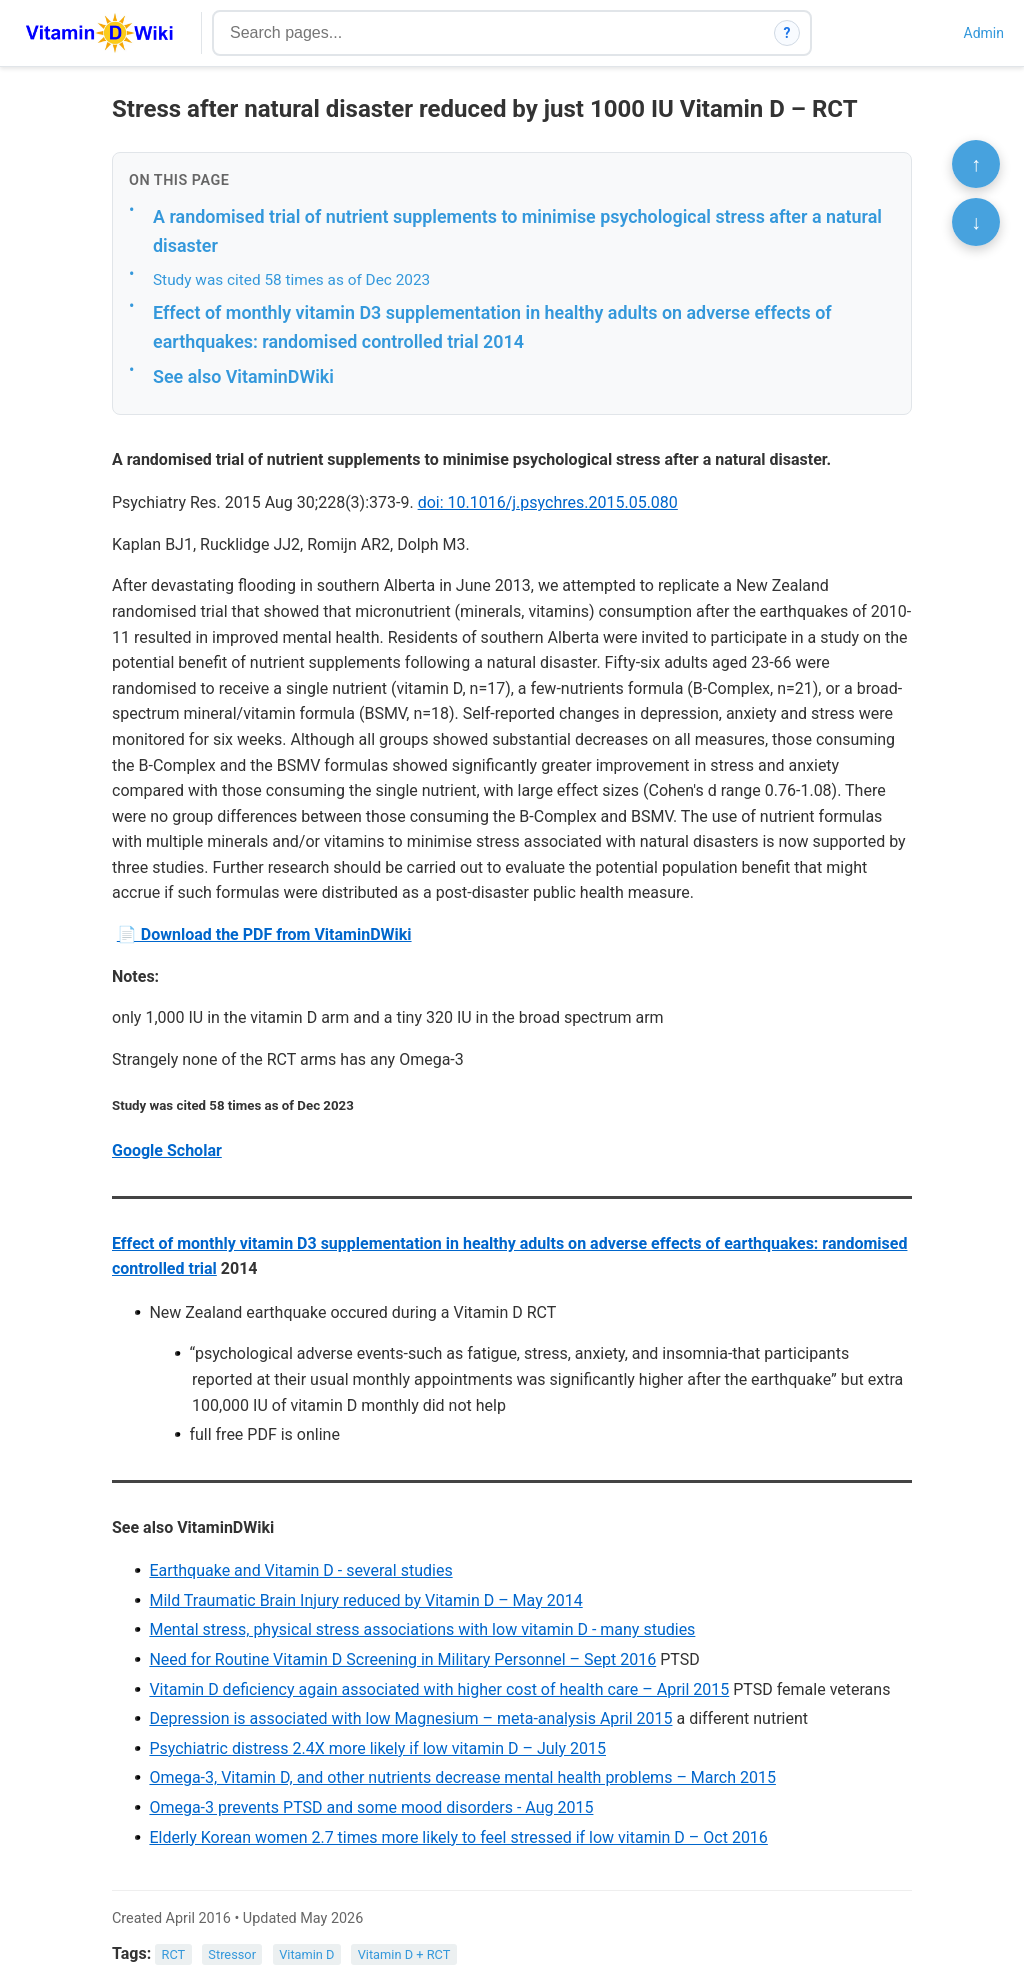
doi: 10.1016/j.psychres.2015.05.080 (548, 502)
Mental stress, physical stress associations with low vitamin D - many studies (422, 1629)
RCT (174, 1954)
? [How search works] (787, 33)
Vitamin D (306, 1954)
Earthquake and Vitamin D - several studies (300, 1570)
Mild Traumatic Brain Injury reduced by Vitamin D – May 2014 (365, 1600)
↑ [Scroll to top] (976, 164)
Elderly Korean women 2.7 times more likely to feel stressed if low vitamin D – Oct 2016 (458, 1837)
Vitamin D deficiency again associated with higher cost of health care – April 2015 (439, 1689)
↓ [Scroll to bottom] (976, 222)
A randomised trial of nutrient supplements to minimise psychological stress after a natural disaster (517, 231)
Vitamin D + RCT (404, 1954)
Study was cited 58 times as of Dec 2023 (291, 280)
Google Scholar (167, 1150)
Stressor (232, 1954)
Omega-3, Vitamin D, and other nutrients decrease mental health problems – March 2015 (462, 1777)
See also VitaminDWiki (243, 376)
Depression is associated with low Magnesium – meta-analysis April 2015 (410, 1718)
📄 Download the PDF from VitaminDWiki (264, 934)
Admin (984, 33)
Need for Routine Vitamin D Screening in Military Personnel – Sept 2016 (402, 1659)
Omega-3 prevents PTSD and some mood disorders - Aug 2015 (371, 1807)
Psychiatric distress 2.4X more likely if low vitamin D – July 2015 (377, 1748)
